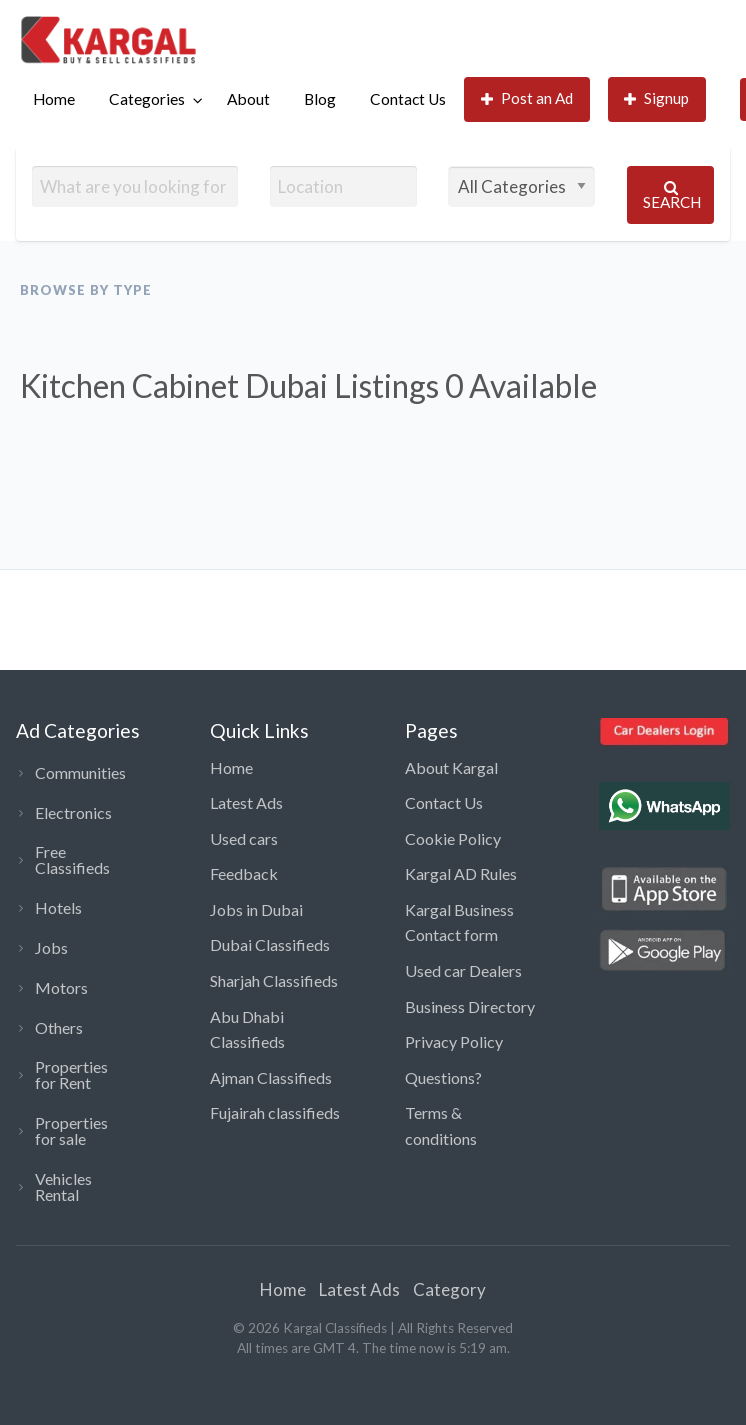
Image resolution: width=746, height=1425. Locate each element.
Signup (657, 98)
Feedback (244, 873)
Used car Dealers (463, 970)
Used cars (244, 838)
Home (54, 99)
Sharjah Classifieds (274, 980)
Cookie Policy (453, 838)
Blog (320, 99)
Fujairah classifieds (275, 1112)
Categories (147, 99)
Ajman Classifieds (271, 1077)
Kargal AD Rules (461, 873)
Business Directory (470, 1006)
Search (672, 195)
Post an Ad (527, 98)
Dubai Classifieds (270, 944)
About (248, 99)
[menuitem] (54, 99)
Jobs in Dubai (256, 909)
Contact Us (408, 99)
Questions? (443, 1077)
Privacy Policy (454, 1041)
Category (449, 1289)
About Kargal (451, 767)
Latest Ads (246, 802)
